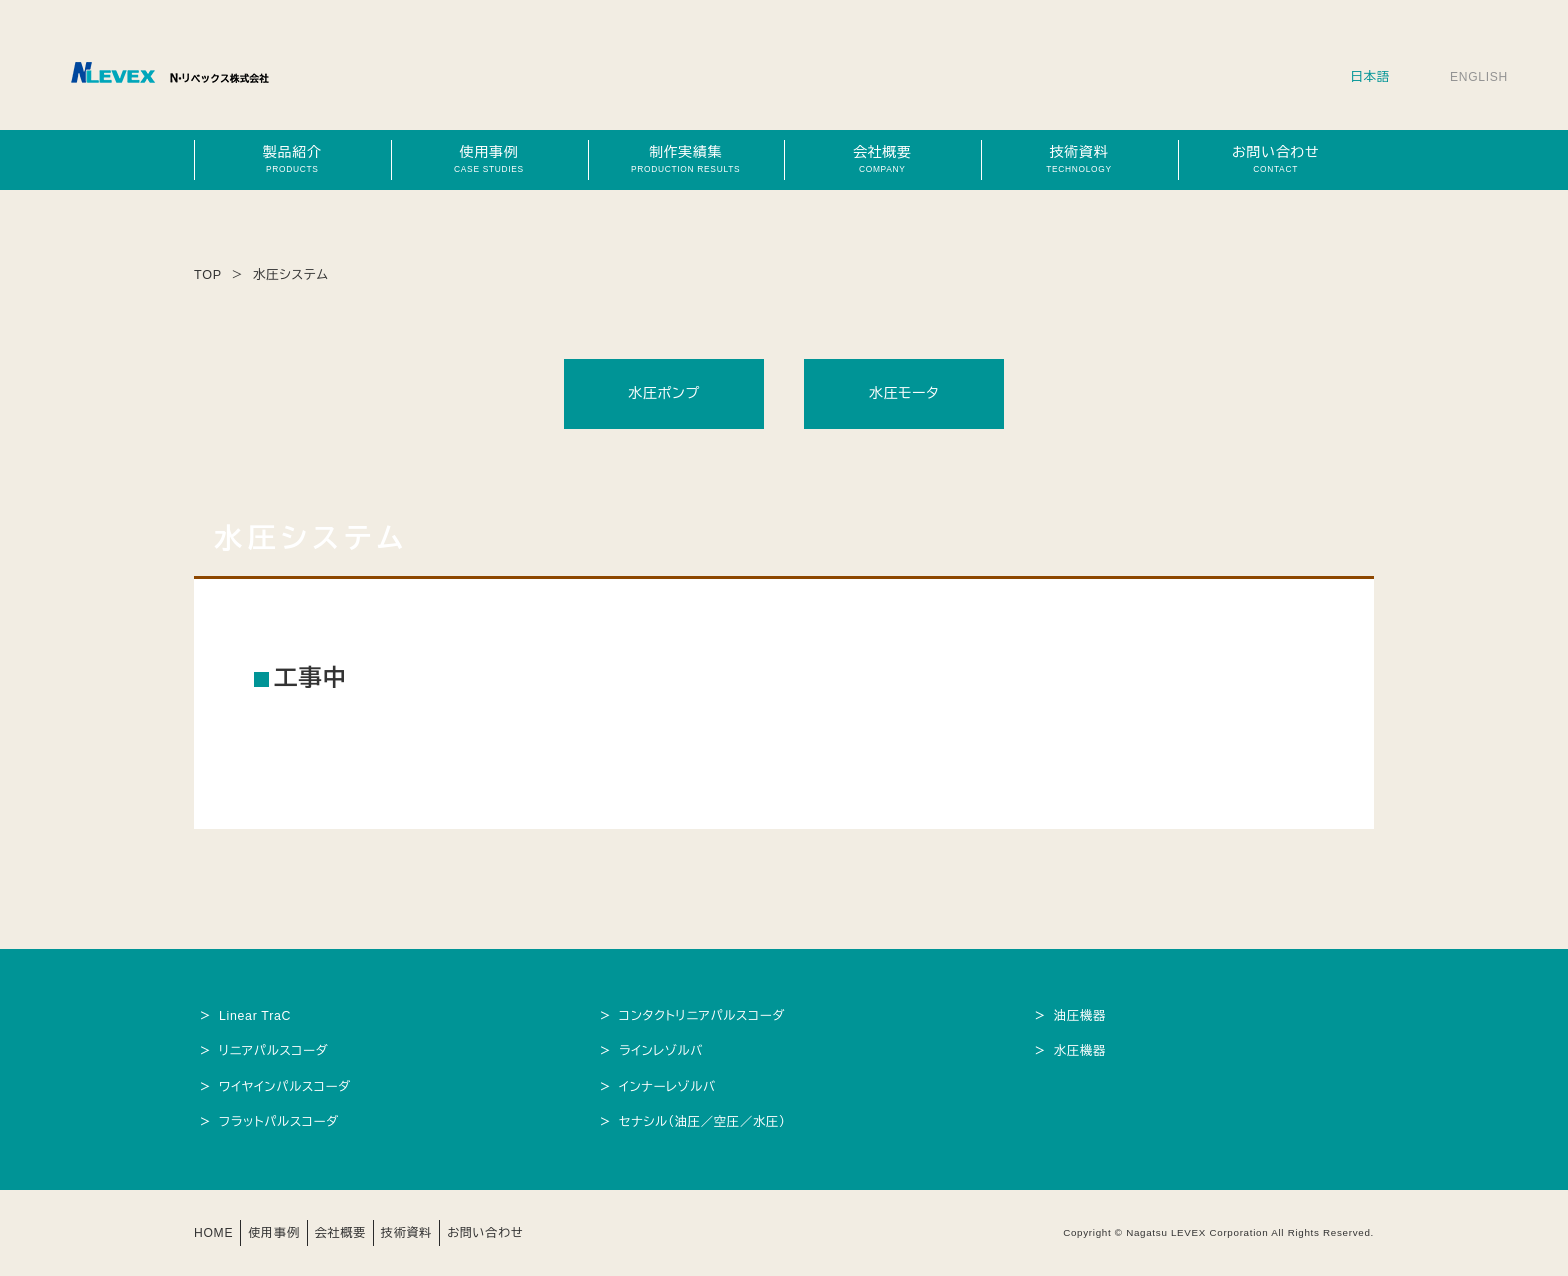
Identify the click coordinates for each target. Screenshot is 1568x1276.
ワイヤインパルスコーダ (286, 1087)
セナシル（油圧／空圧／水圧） (704, 1122)
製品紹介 (292, 159)
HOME (214, 1233)
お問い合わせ (1276, 159)
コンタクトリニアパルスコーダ (704, 1016)
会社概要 (882, 159)
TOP (208, 275)
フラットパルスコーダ (280, 1122)
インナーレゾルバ (668, 1087)
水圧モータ (904, 393)
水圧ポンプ (664, 393)
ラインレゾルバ (662, 1051)
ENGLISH (1478, 77)
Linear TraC (256, 1016)
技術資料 (1079, 159)
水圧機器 (1081, 1051)
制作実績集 (686, 159)
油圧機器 (1081, 1016)
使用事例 (489, 159)
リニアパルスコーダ (275, 1051)
